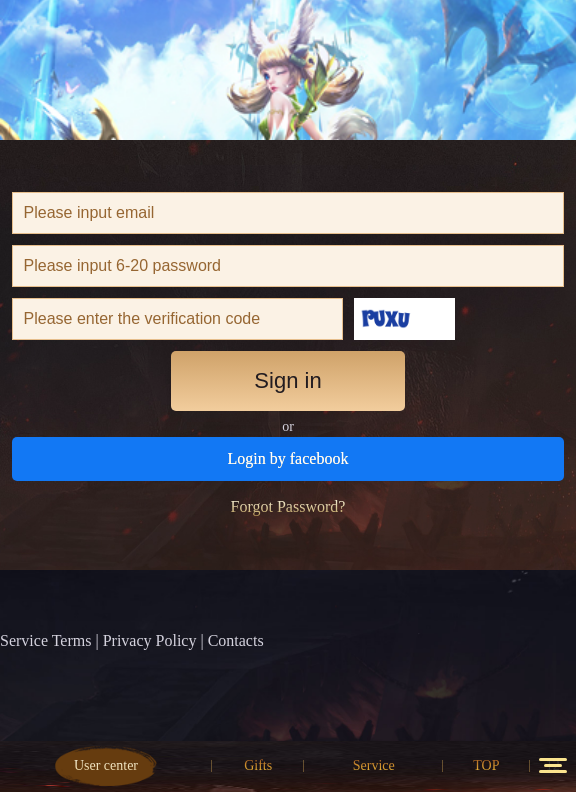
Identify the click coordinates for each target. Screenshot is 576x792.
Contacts (236, 640)
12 (553, 765)
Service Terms (45, 640)
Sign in (287, 380)
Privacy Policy (150, 640)
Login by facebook (288, 458)
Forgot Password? (288, 506)
